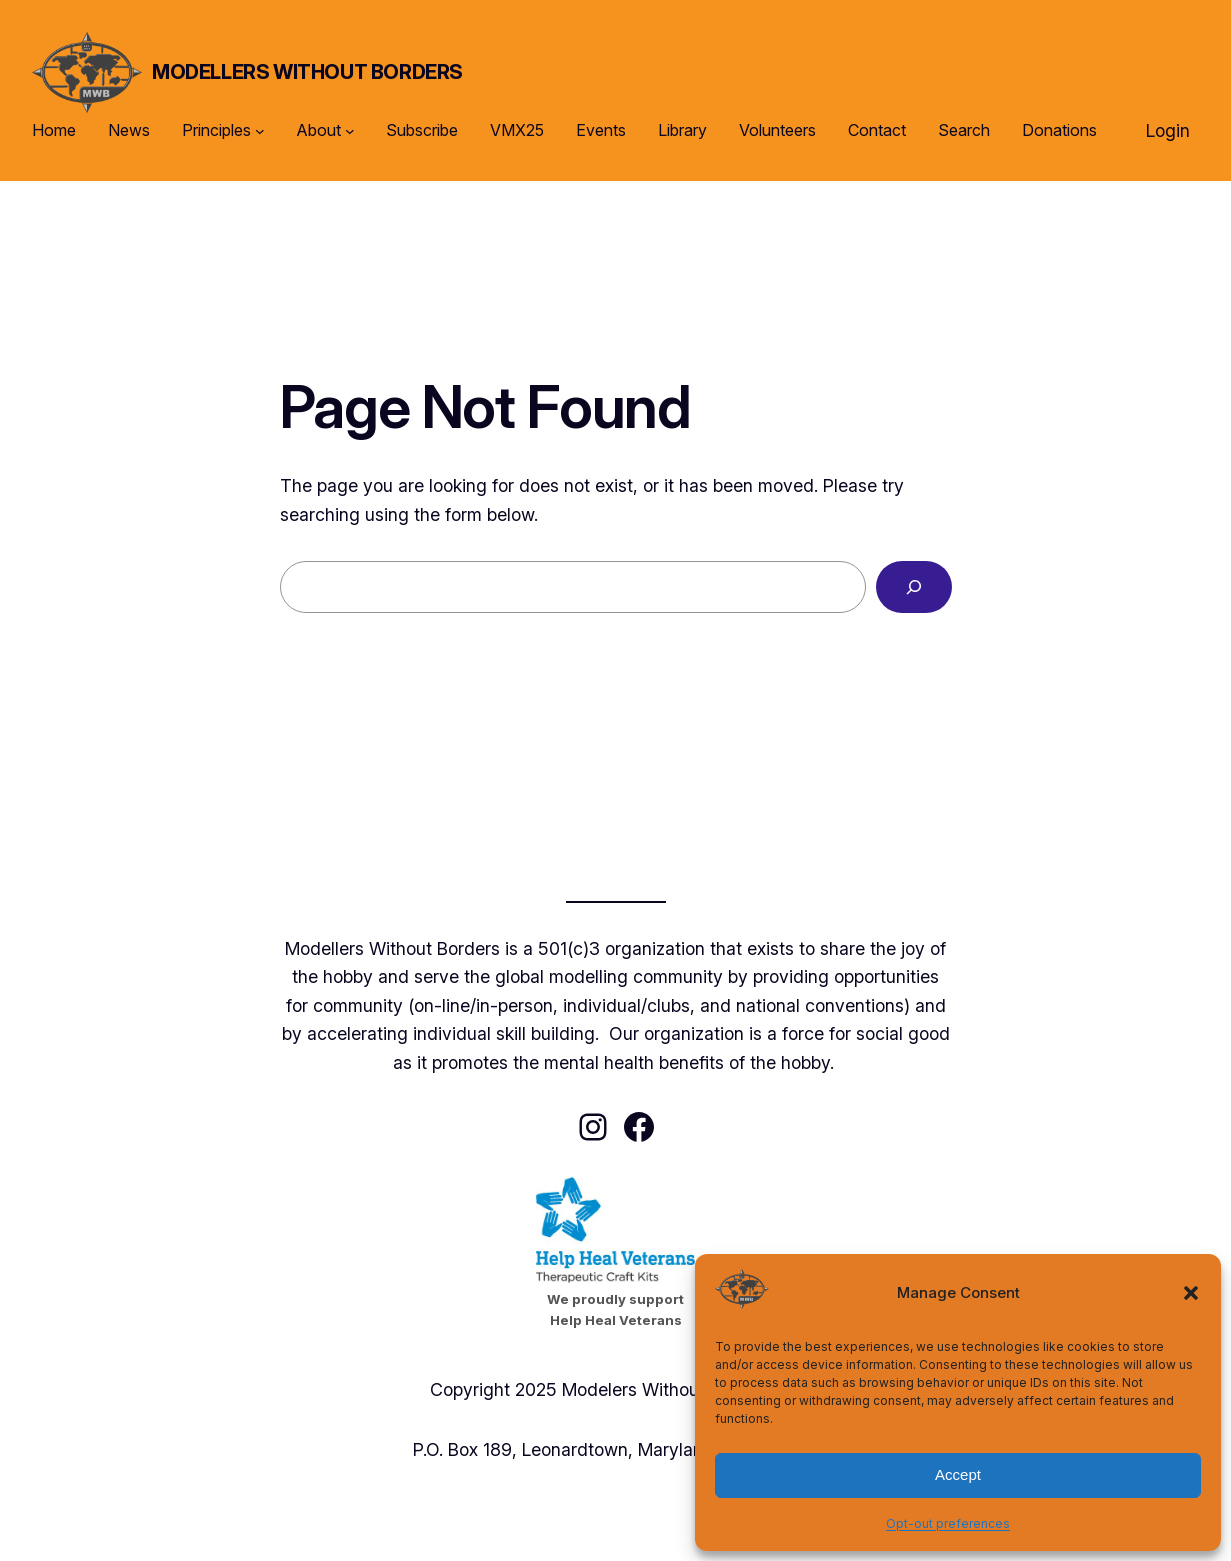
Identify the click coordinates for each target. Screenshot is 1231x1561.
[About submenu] (350, 131)
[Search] (913, 587)
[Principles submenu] (260, 131)
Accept (958, 1474)
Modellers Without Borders (307, 72)
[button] (1191, 1293)
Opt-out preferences (948, 1523)
